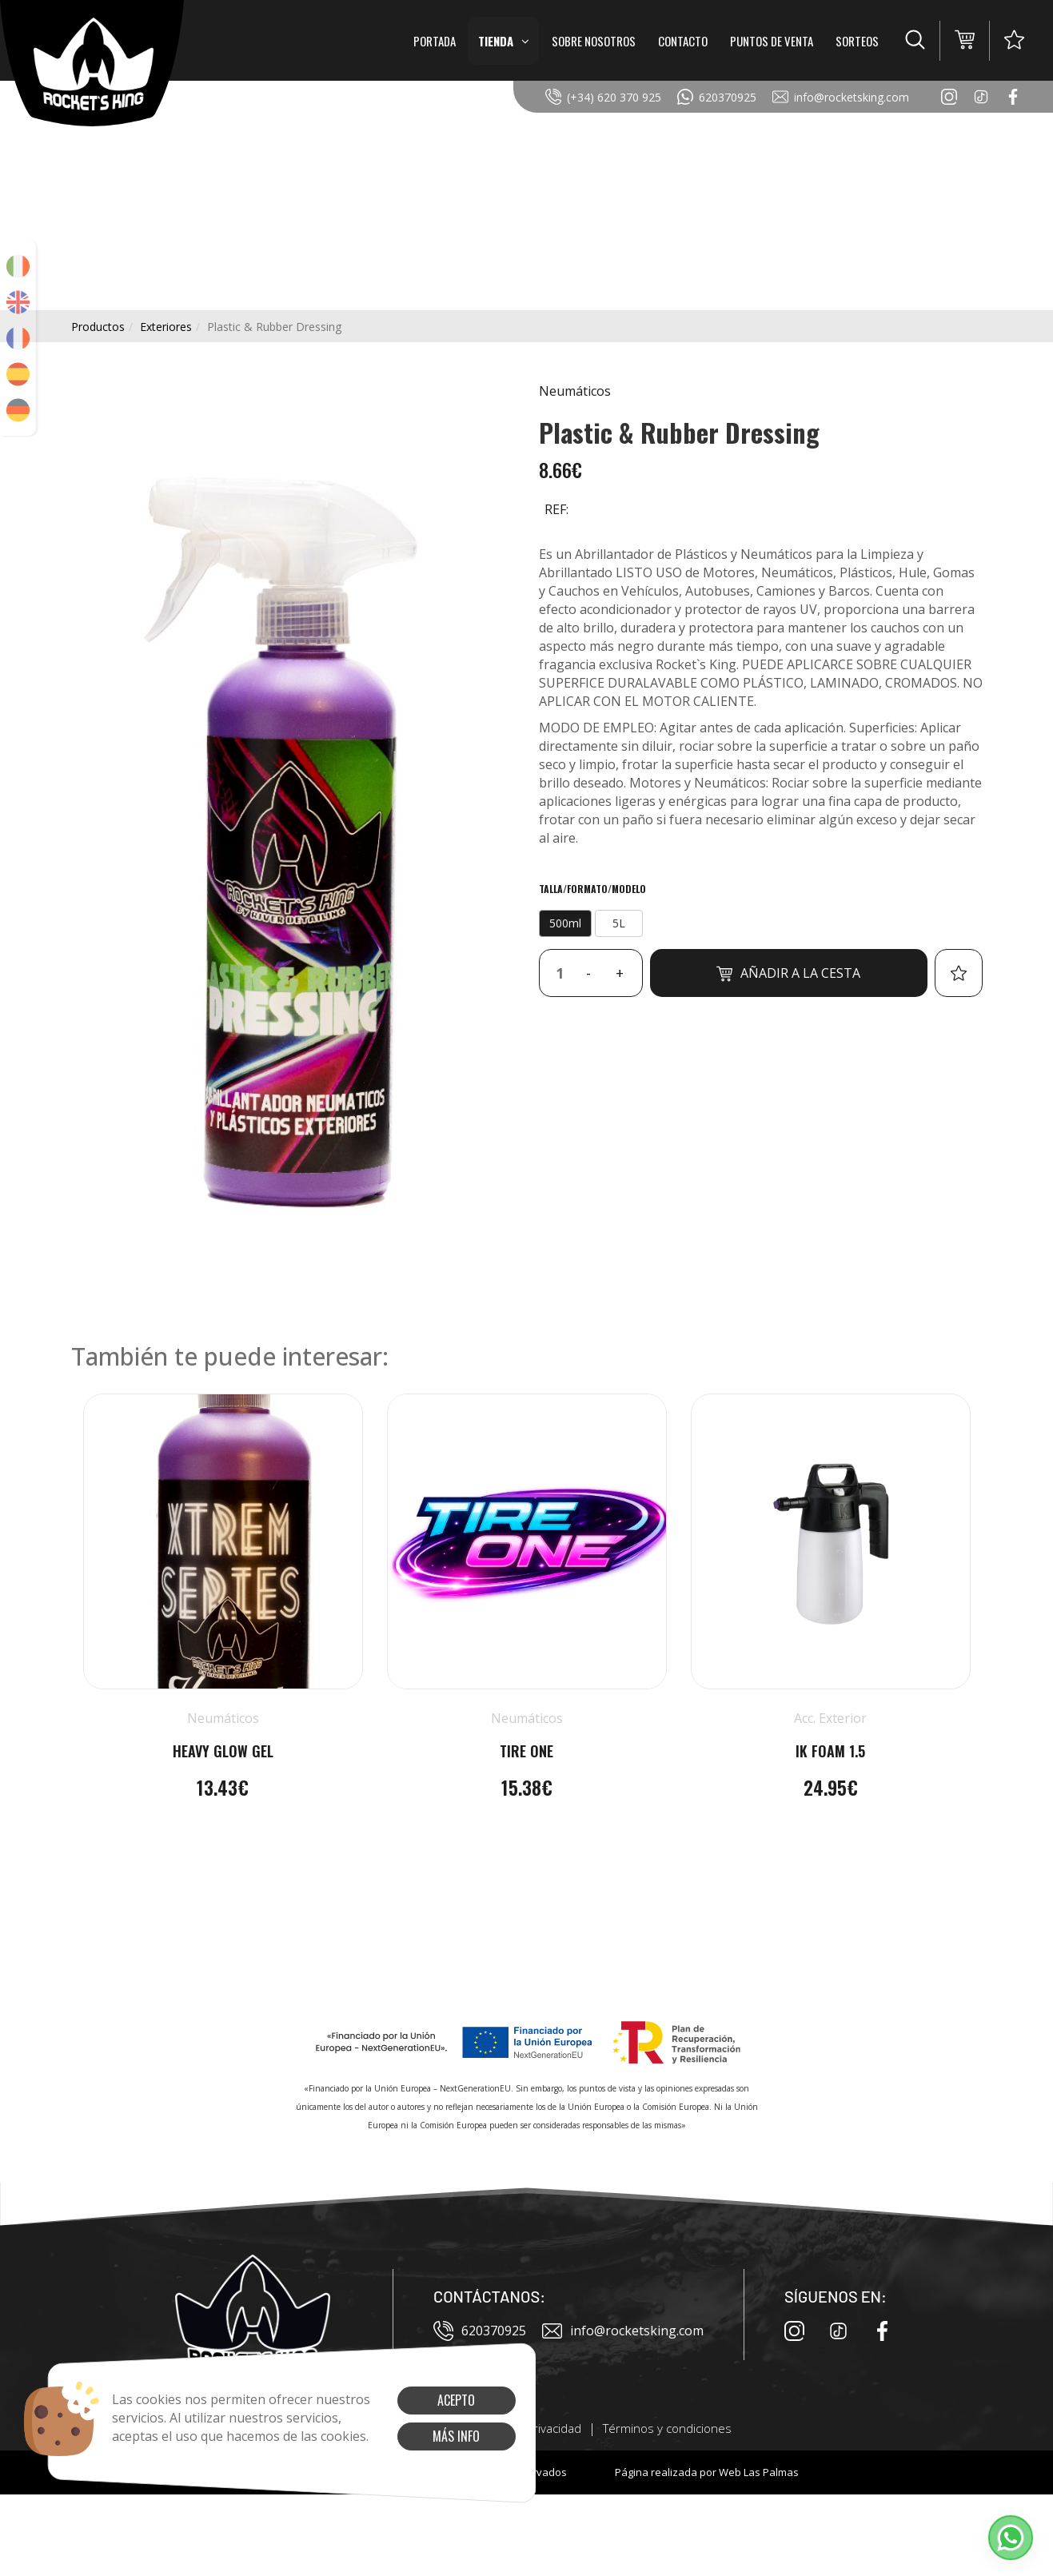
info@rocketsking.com (840, 97)
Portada (434, 41)
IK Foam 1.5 (830, 1751)
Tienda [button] (503, 41)
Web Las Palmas (759, 2472)
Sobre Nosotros (594, 41)
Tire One (526, 1751)
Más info (456, 2436)
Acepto (456, 2400)
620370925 (716, 97)
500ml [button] (565, 923)
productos (98, 326)
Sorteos (857, 41)
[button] (915, 41)
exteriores (166, 326)
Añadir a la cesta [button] (788, 973)
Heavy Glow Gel (223, 1751)
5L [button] (618, 923)
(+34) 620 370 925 (603, 97)
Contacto (683, 41)
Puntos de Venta (771, 41)
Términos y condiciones (667, 2428)
